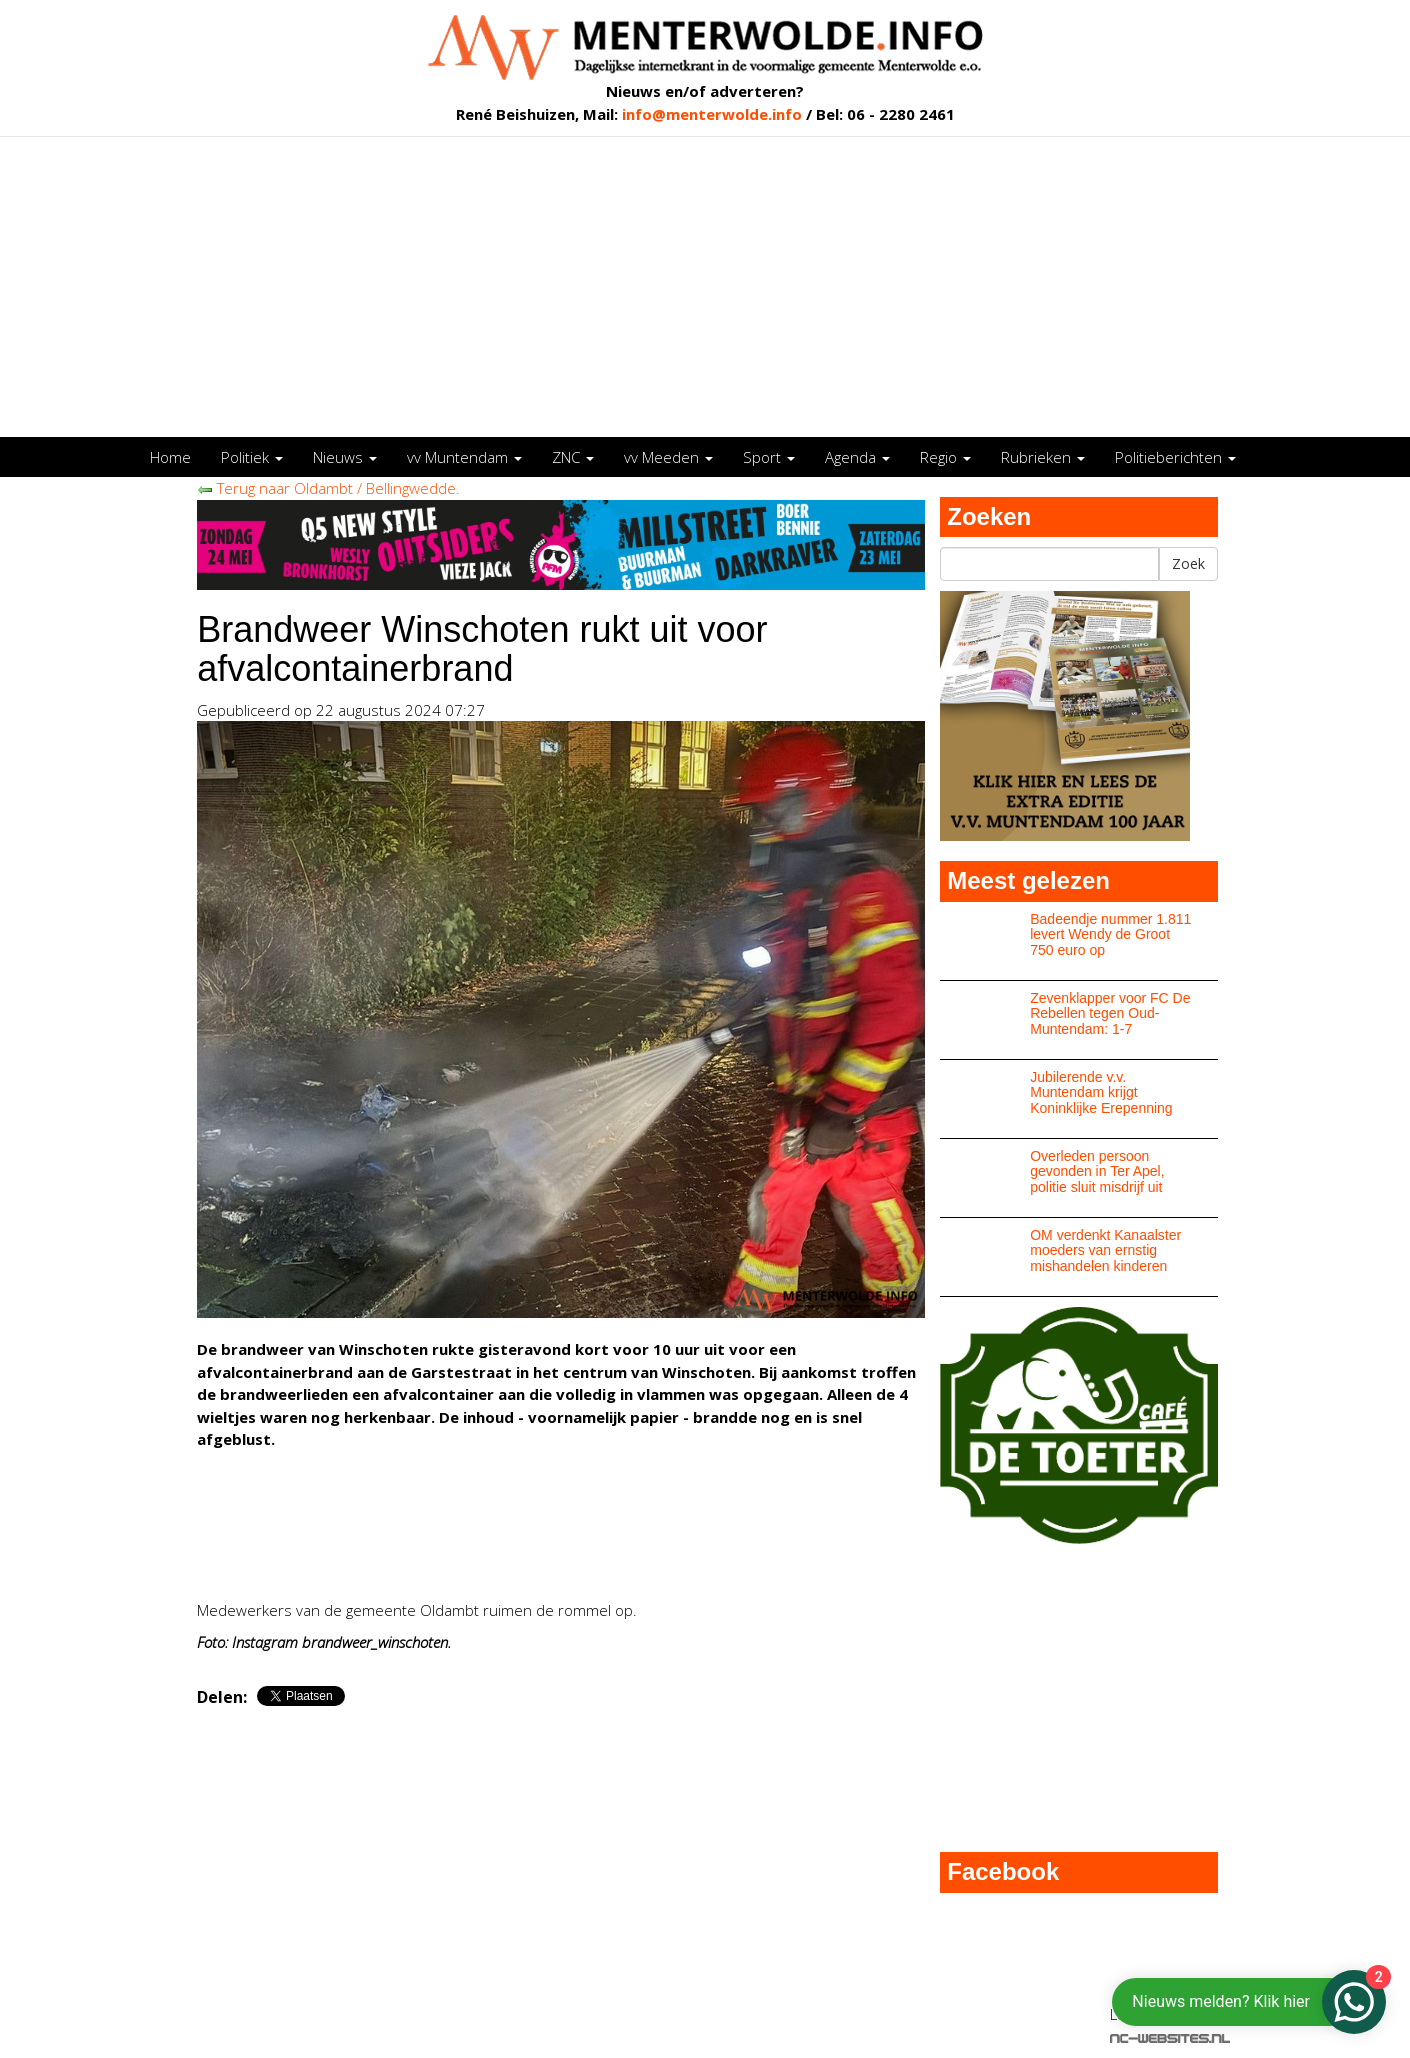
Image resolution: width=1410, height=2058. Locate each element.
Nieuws (345, 457)
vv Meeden (668, 457)
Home (170, 457)
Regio (945, 457)
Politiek (252, 457)
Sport (769, 457)
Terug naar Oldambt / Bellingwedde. (328, 488)
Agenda (857, 457)
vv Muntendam (464, 457)
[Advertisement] (705, 287)
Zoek (1188, 563)
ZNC (573, 457)
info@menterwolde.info (712, 114)
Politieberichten (1175, 457)
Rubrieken (1043, 457)
